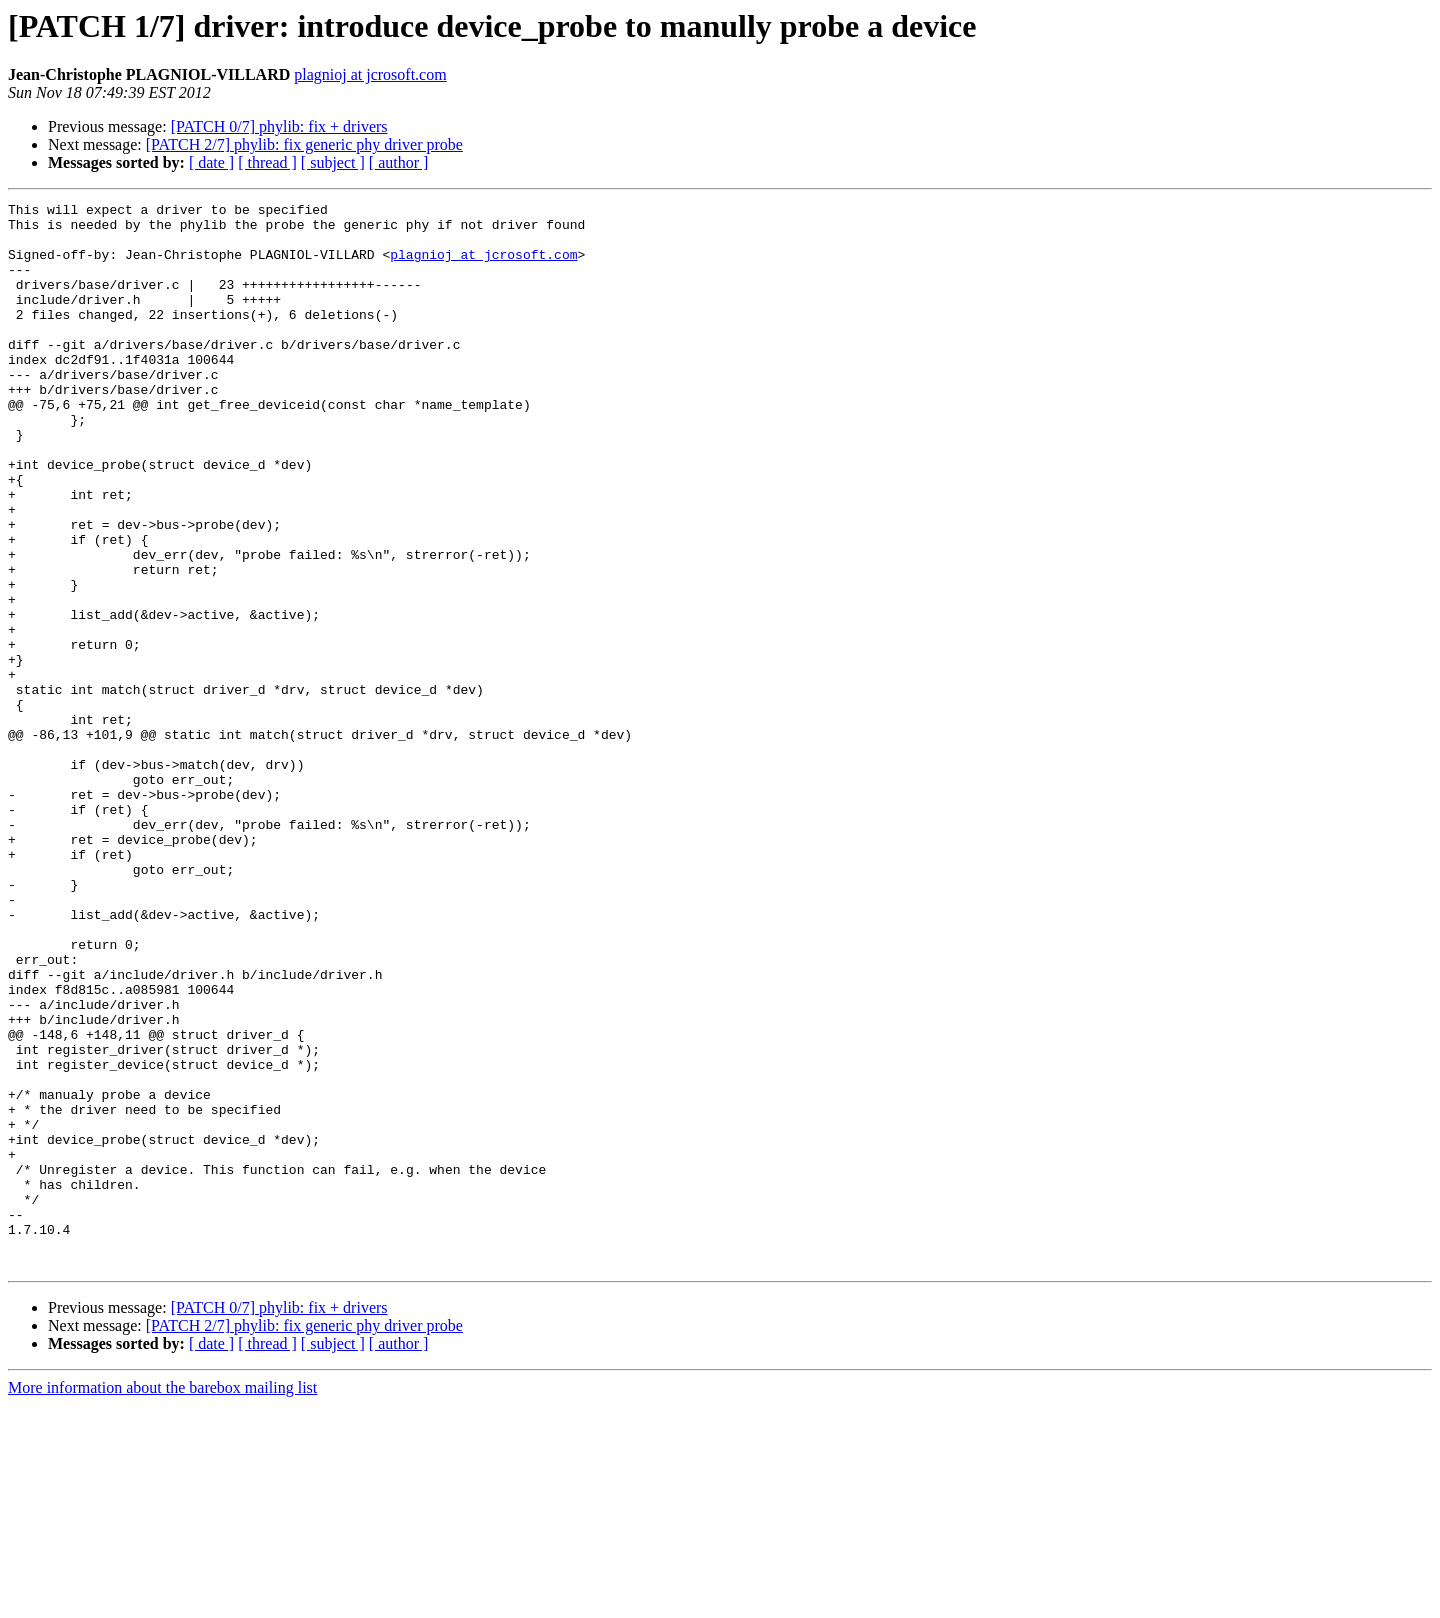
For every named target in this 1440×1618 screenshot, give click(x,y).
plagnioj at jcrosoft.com (370, 74)
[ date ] (211, 162)
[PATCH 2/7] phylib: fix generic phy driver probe (304, 144)
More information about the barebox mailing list (162, 1600)
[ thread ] (267, 162)
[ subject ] (333, 162)
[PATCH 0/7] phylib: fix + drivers (279, 126)
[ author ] (399, 162)
